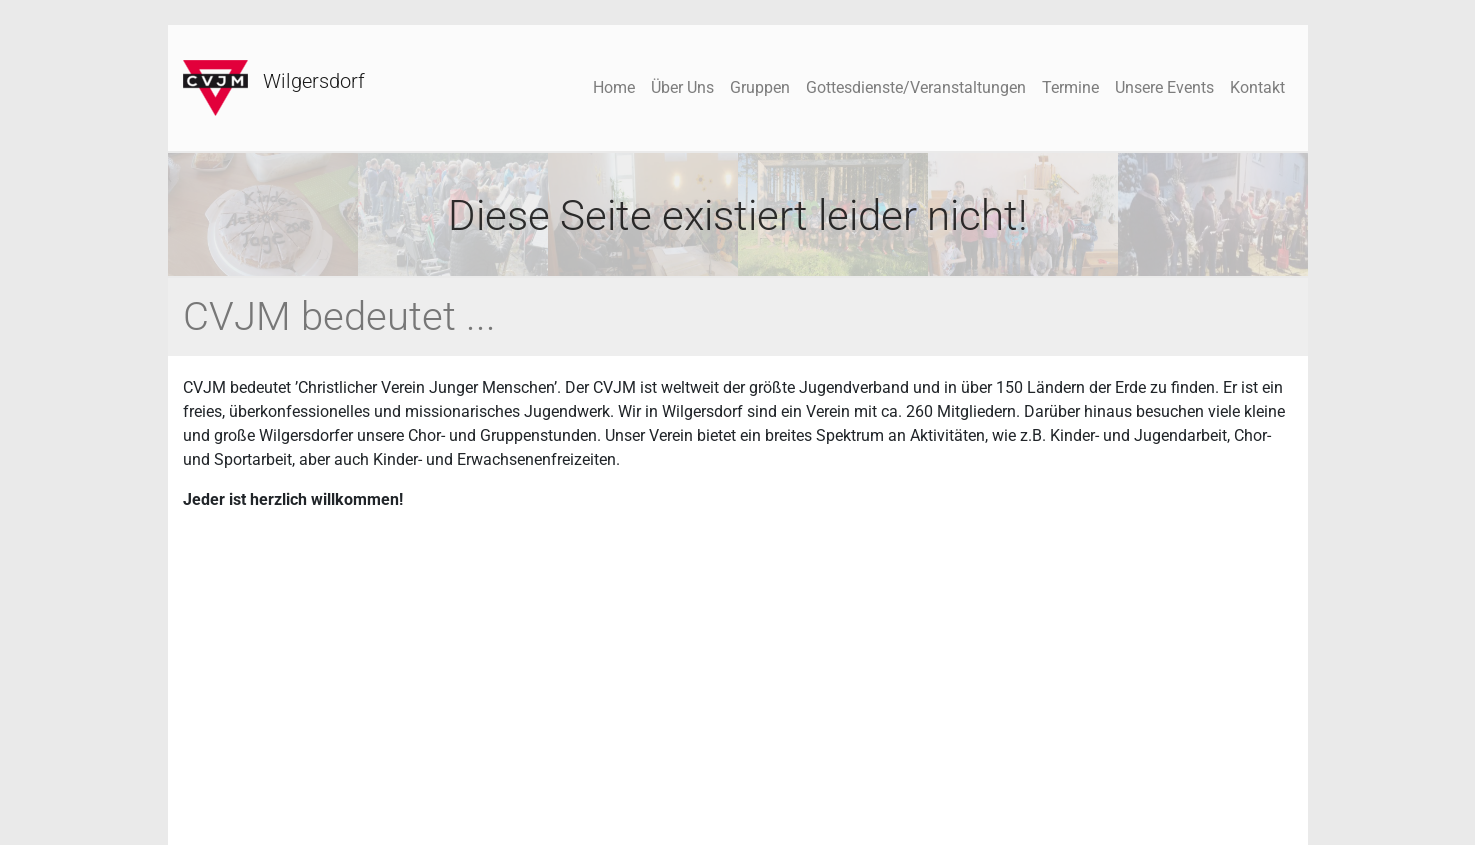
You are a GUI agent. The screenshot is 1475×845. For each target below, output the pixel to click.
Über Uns (682, 87)
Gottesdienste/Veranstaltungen (916, 87)
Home (614, 87)
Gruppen (760, 87)
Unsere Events (1164, 87)
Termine (1070, 87)
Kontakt (1257, 87)
